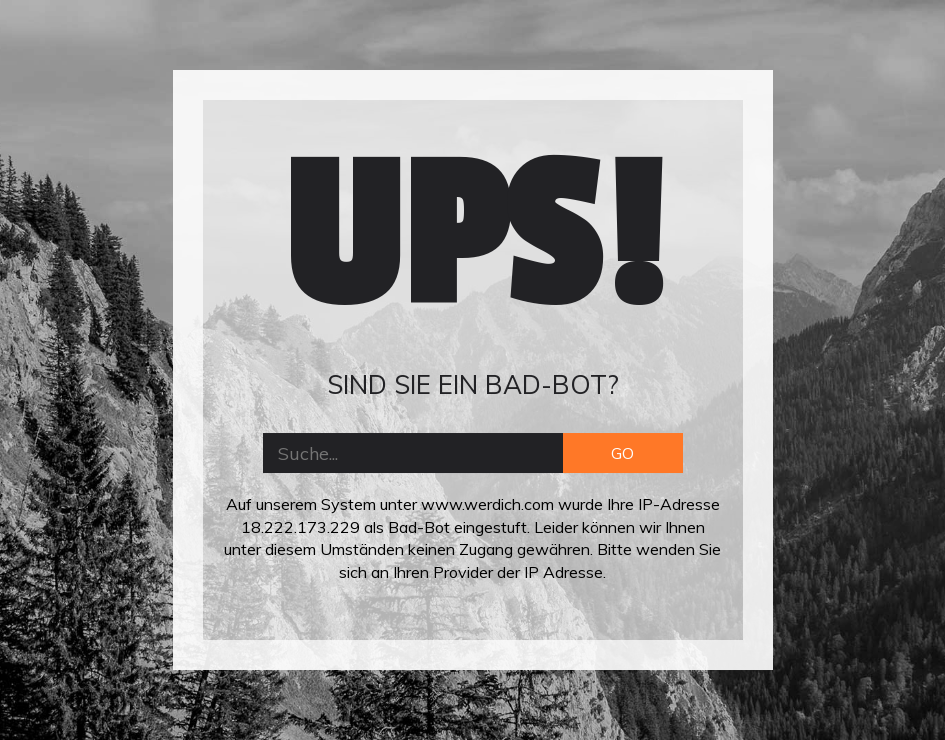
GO (622, 453)
